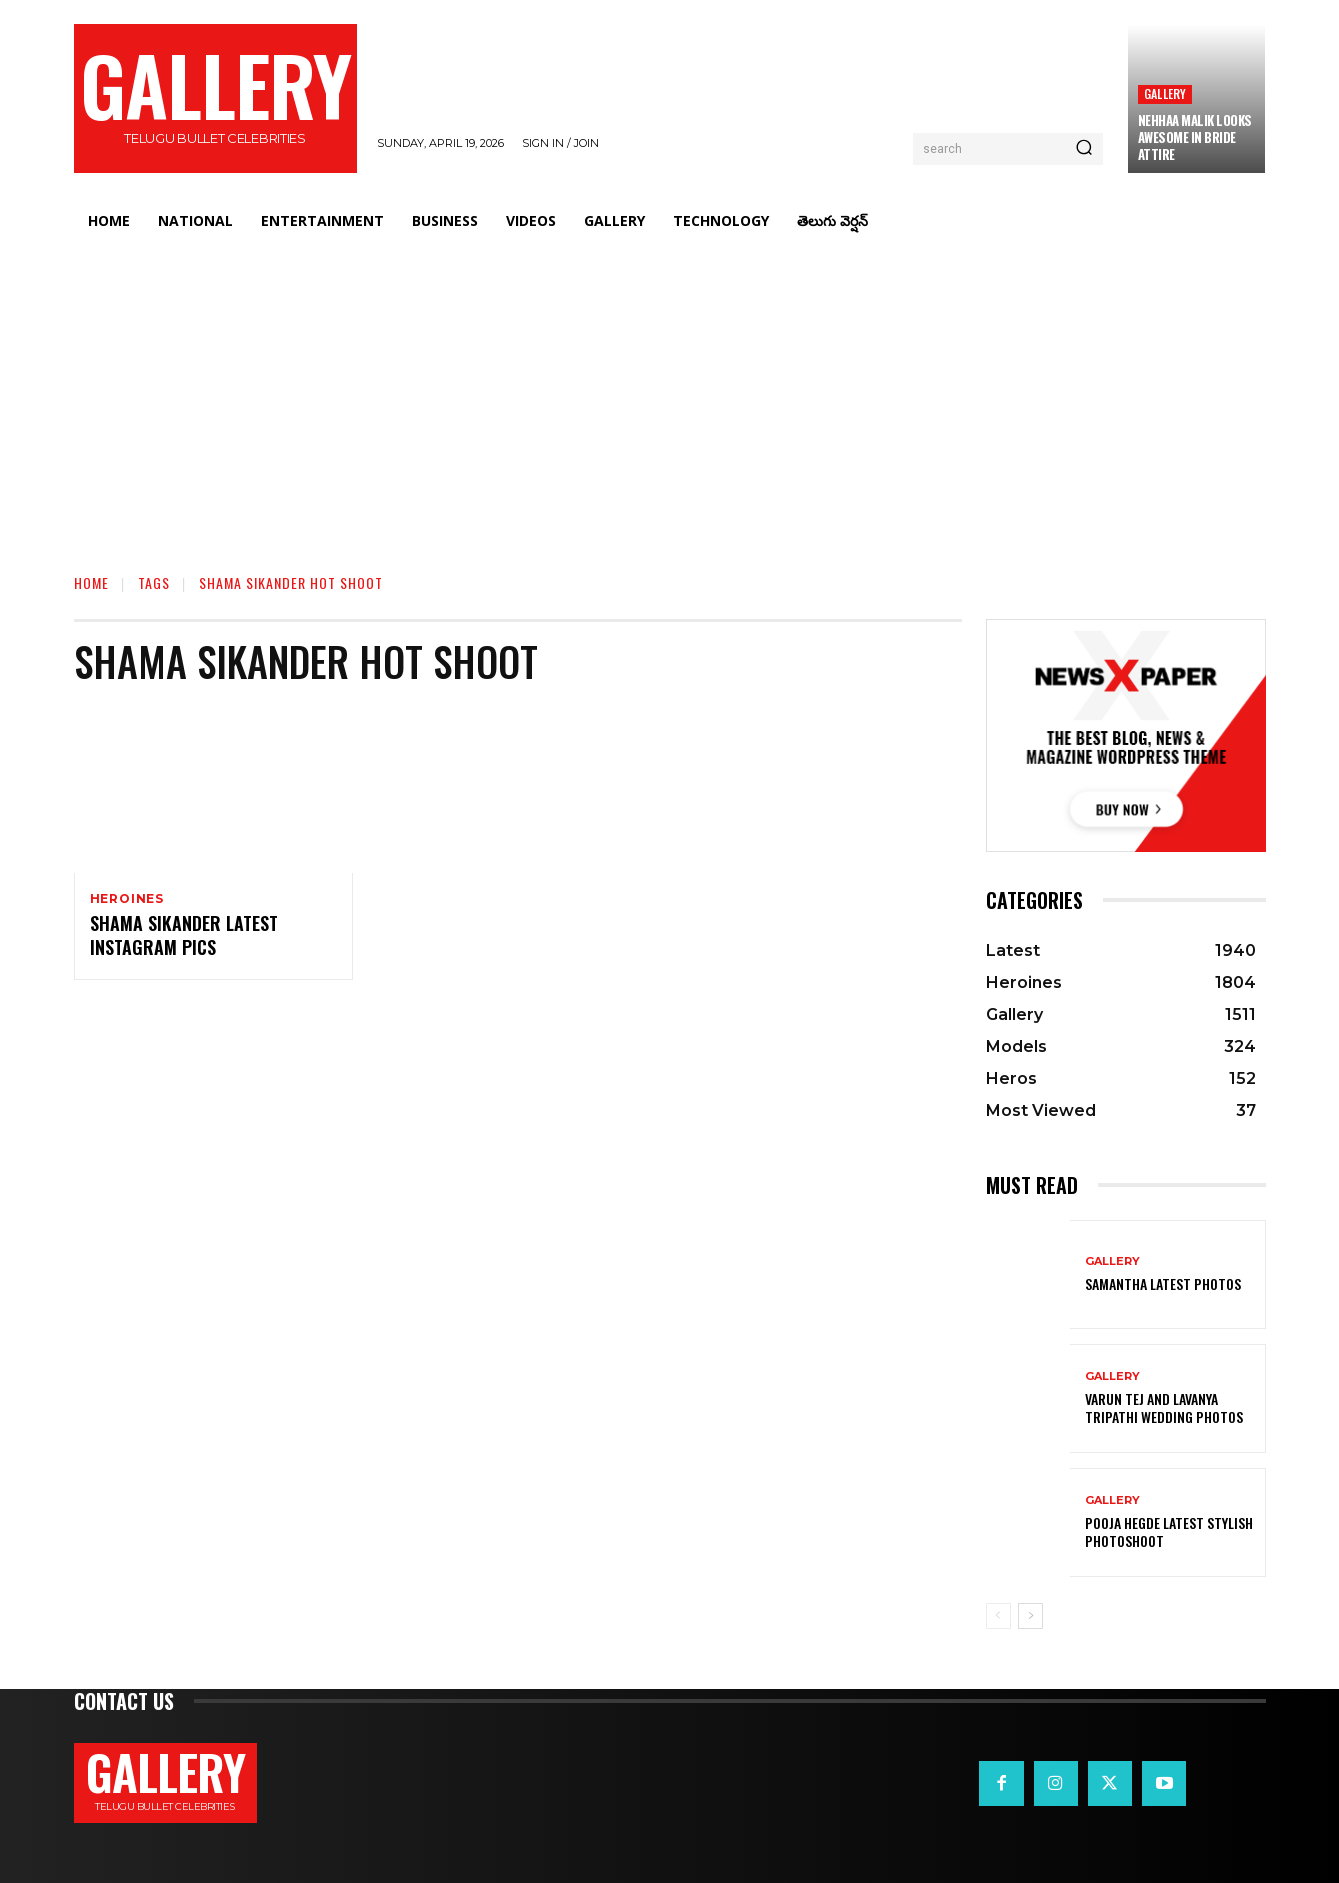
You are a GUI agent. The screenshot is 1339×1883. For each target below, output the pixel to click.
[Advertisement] (670, 395)
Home (91, 582)
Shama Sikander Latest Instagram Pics (184, 937)
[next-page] (1030, 1616)
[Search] (1084, 149)
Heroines (127, 899)
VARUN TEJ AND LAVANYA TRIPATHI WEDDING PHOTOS (1164, 1407)
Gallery (1165, 93)
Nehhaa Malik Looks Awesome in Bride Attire (1195, 137)
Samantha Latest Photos (1163, 1283)
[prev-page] (998, 1616)
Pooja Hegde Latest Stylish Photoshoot (1169, 1531)
